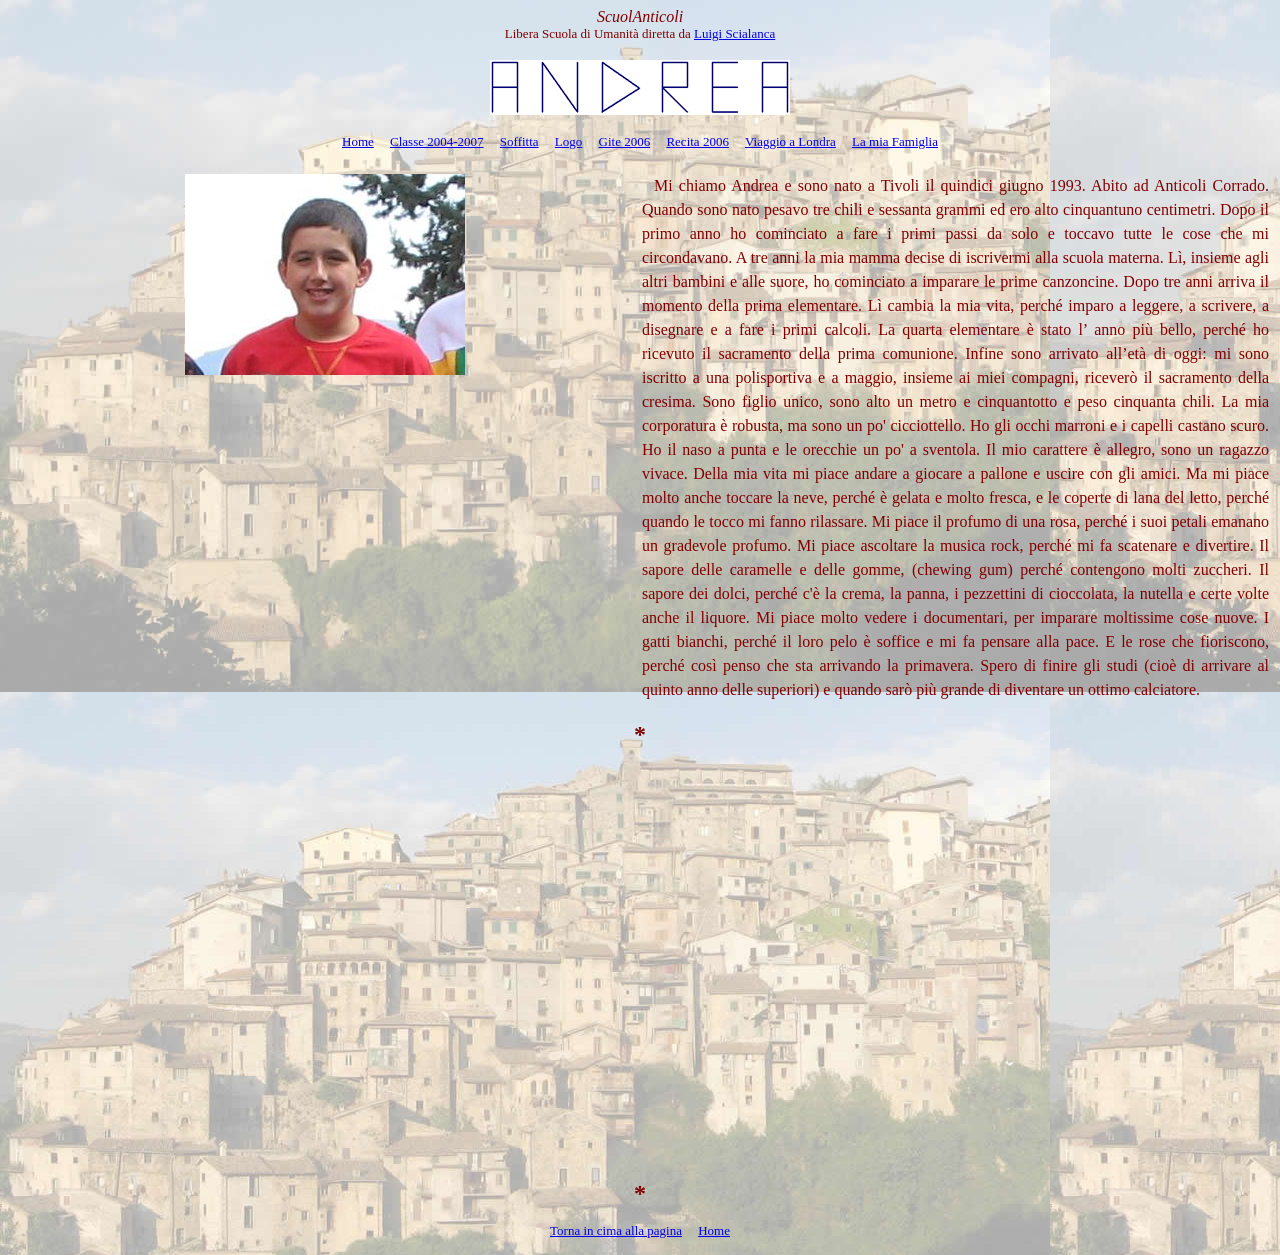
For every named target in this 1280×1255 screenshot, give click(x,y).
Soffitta (519, 141)
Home (358, 141)
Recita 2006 (697, 141)
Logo (568, 141)
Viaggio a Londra (790, 141)
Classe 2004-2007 (437, 141)
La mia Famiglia (895, 141)
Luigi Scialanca (734, 33)
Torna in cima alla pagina (616, 1230)
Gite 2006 (625, 141)
